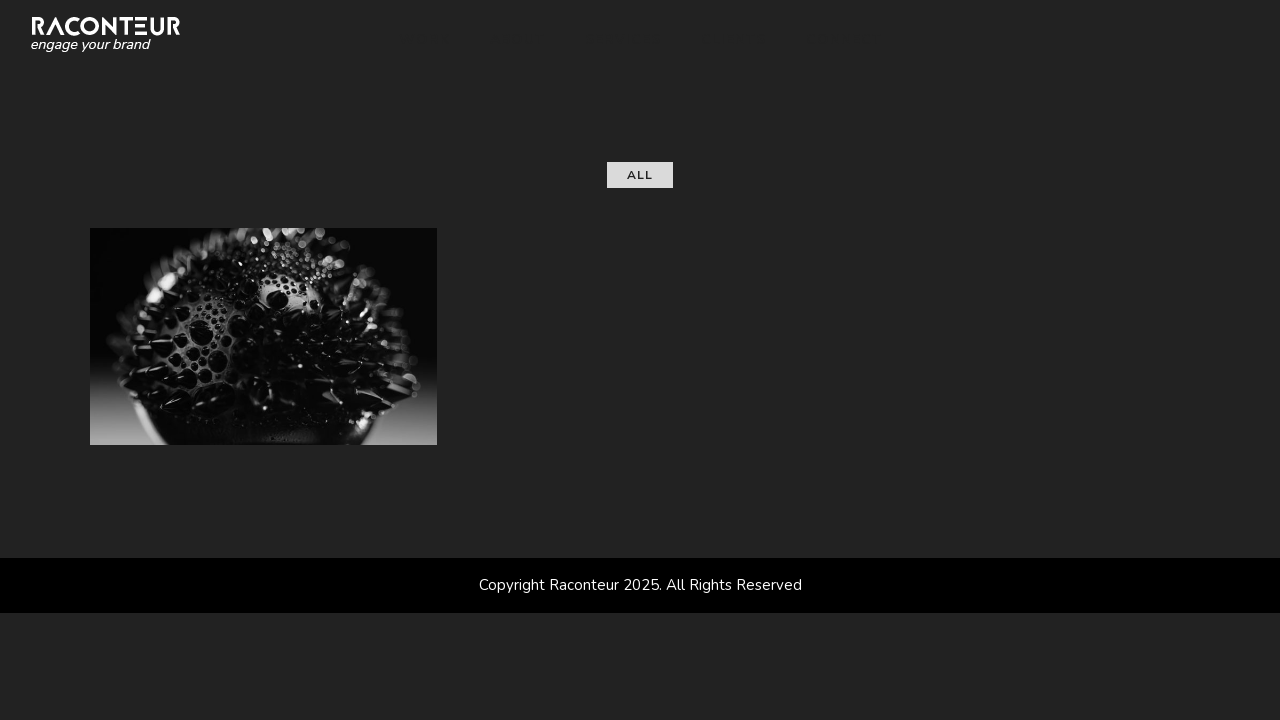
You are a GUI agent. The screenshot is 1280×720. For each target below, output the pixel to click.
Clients (733, 39)
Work (424, 39)
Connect (844, 39)
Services (623, 39)
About (517, 39)
